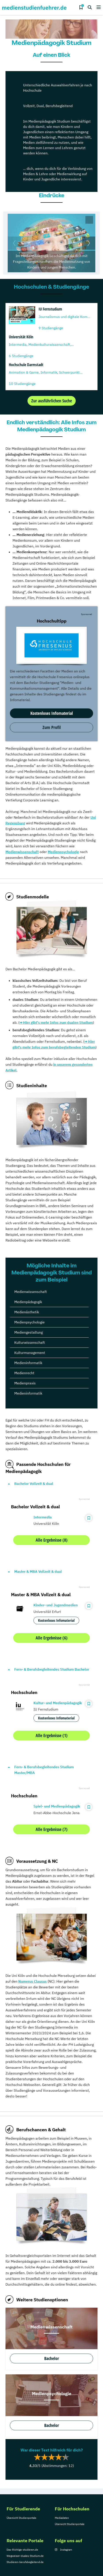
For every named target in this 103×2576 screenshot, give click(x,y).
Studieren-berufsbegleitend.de (25, 2562)
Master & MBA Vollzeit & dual (38, 1571)
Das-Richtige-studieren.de (22, 2549)
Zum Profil (51, 727)
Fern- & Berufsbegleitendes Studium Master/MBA (44, 1770)
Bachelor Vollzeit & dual (33, 1483)
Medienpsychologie (63, 852)
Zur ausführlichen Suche (51, 401)
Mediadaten (62, 2517)
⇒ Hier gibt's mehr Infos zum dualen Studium (56, 1022)
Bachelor (51, 2358)
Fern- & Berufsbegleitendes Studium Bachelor (51, 1669)
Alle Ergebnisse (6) (52, 1638)
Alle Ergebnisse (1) (52, 1735)
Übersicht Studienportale (21, 2517)
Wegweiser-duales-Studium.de (25, 2555)
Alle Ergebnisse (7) (52, 1829)
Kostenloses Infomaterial (51, 713)
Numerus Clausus (32, 1981)
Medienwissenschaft (22, 852)
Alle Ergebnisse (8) (52, 1540)
